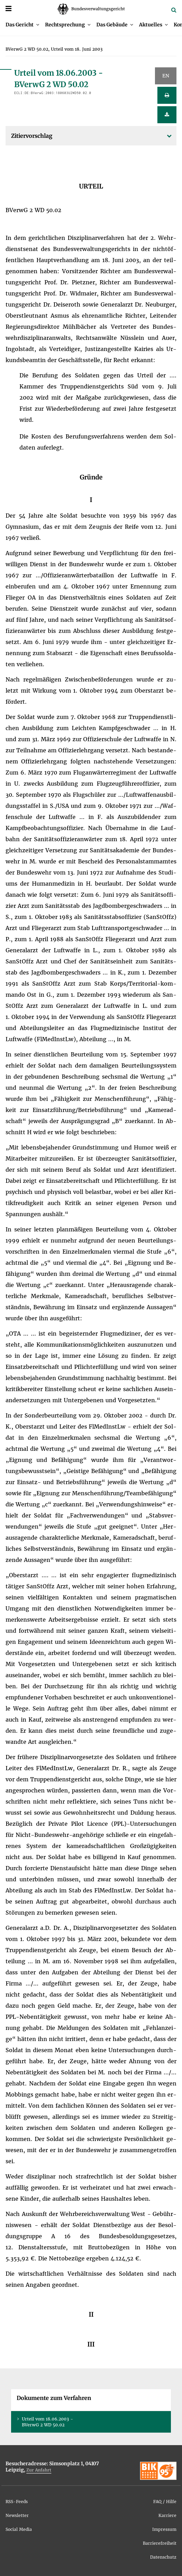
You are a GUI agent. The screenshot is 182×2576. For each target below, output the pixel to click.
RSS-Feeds (17, 2501)
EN (165, 76)
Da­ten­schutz (163, 2557)
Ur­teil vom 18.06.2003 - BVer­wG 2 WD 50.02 (47, 2421)
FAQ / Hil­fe (164, 2501)
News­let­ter (17, 2515)
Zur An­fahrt (38, 2470)
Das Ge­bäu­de (112, 25)
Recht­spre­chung (65, 25)
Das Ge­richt (20, 25)
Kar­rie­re (167, 2515)
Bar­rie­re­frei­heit (159, 2543)
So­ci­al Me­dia (19, 2529)
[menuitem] (22, 24)
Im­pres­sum (164, 2529)
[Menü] (8, 8)
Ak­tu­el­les (150, 25)
